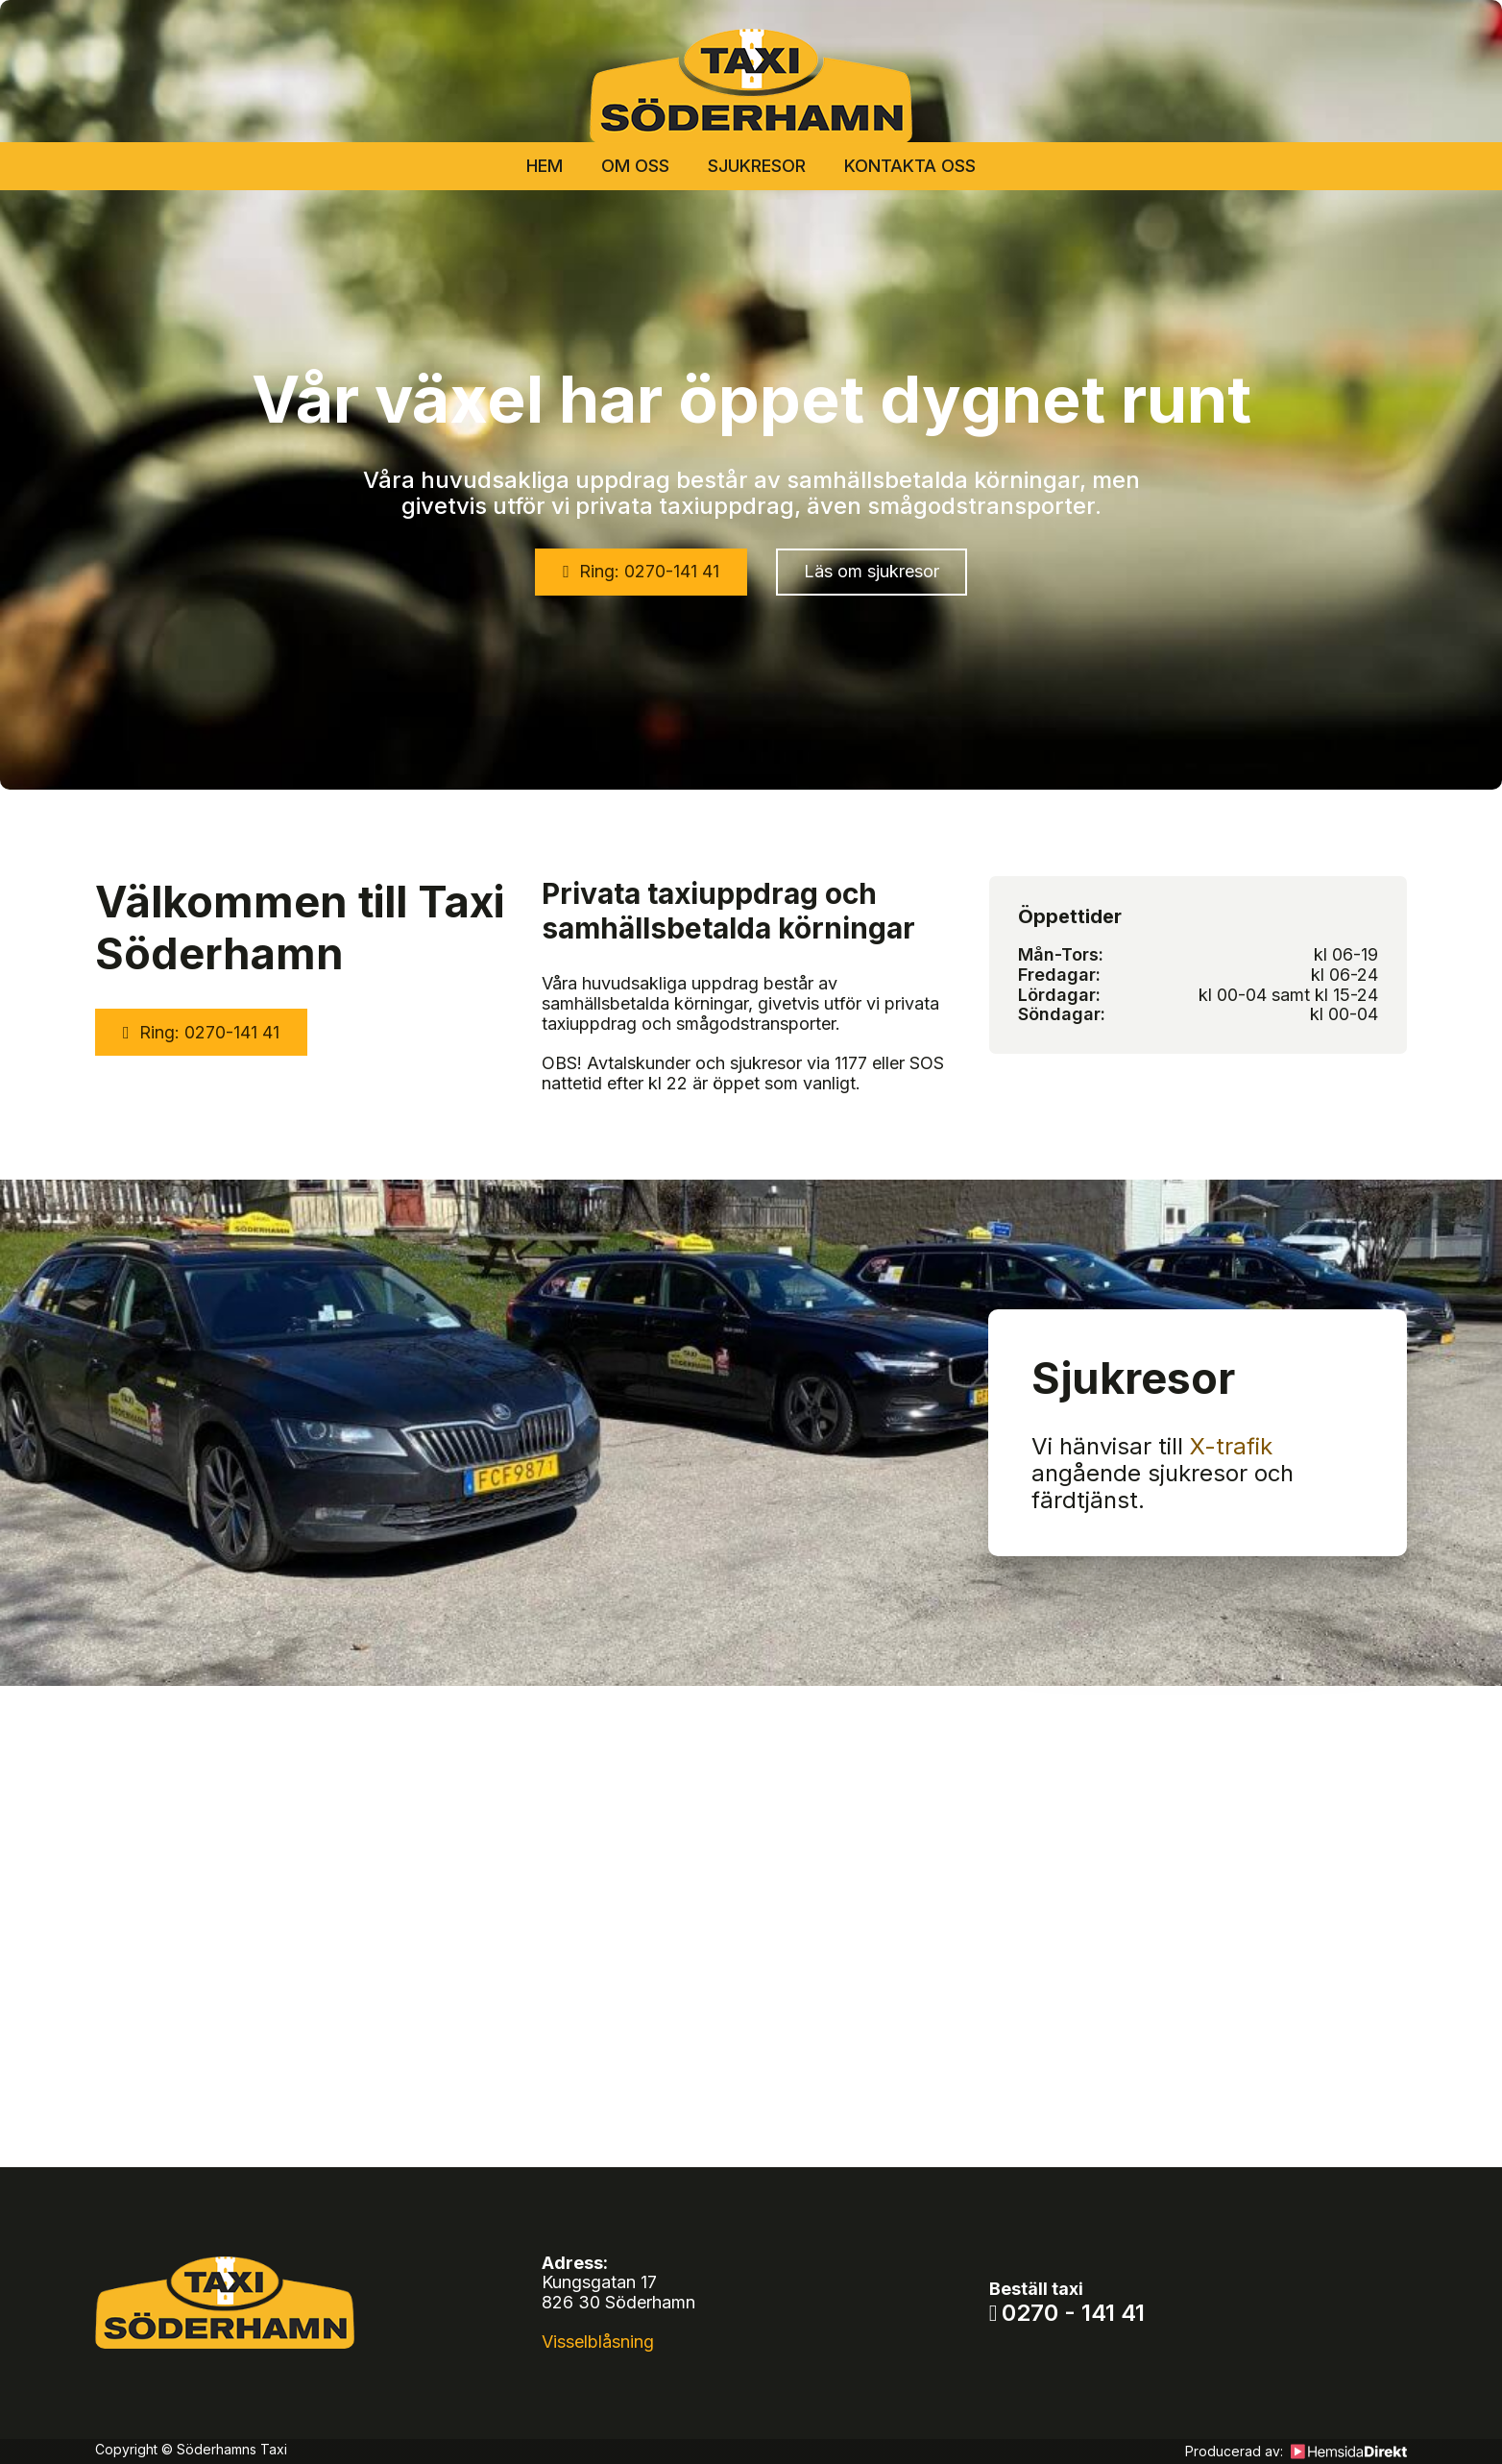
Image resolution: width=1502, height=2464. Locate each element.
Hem (544, 166)
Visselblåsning (598, 2341)
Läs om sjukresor (871, 571)
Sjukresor (757, 166)
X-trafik (1231, 1446)
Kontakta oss (910, 166)
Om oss (635, 166)
